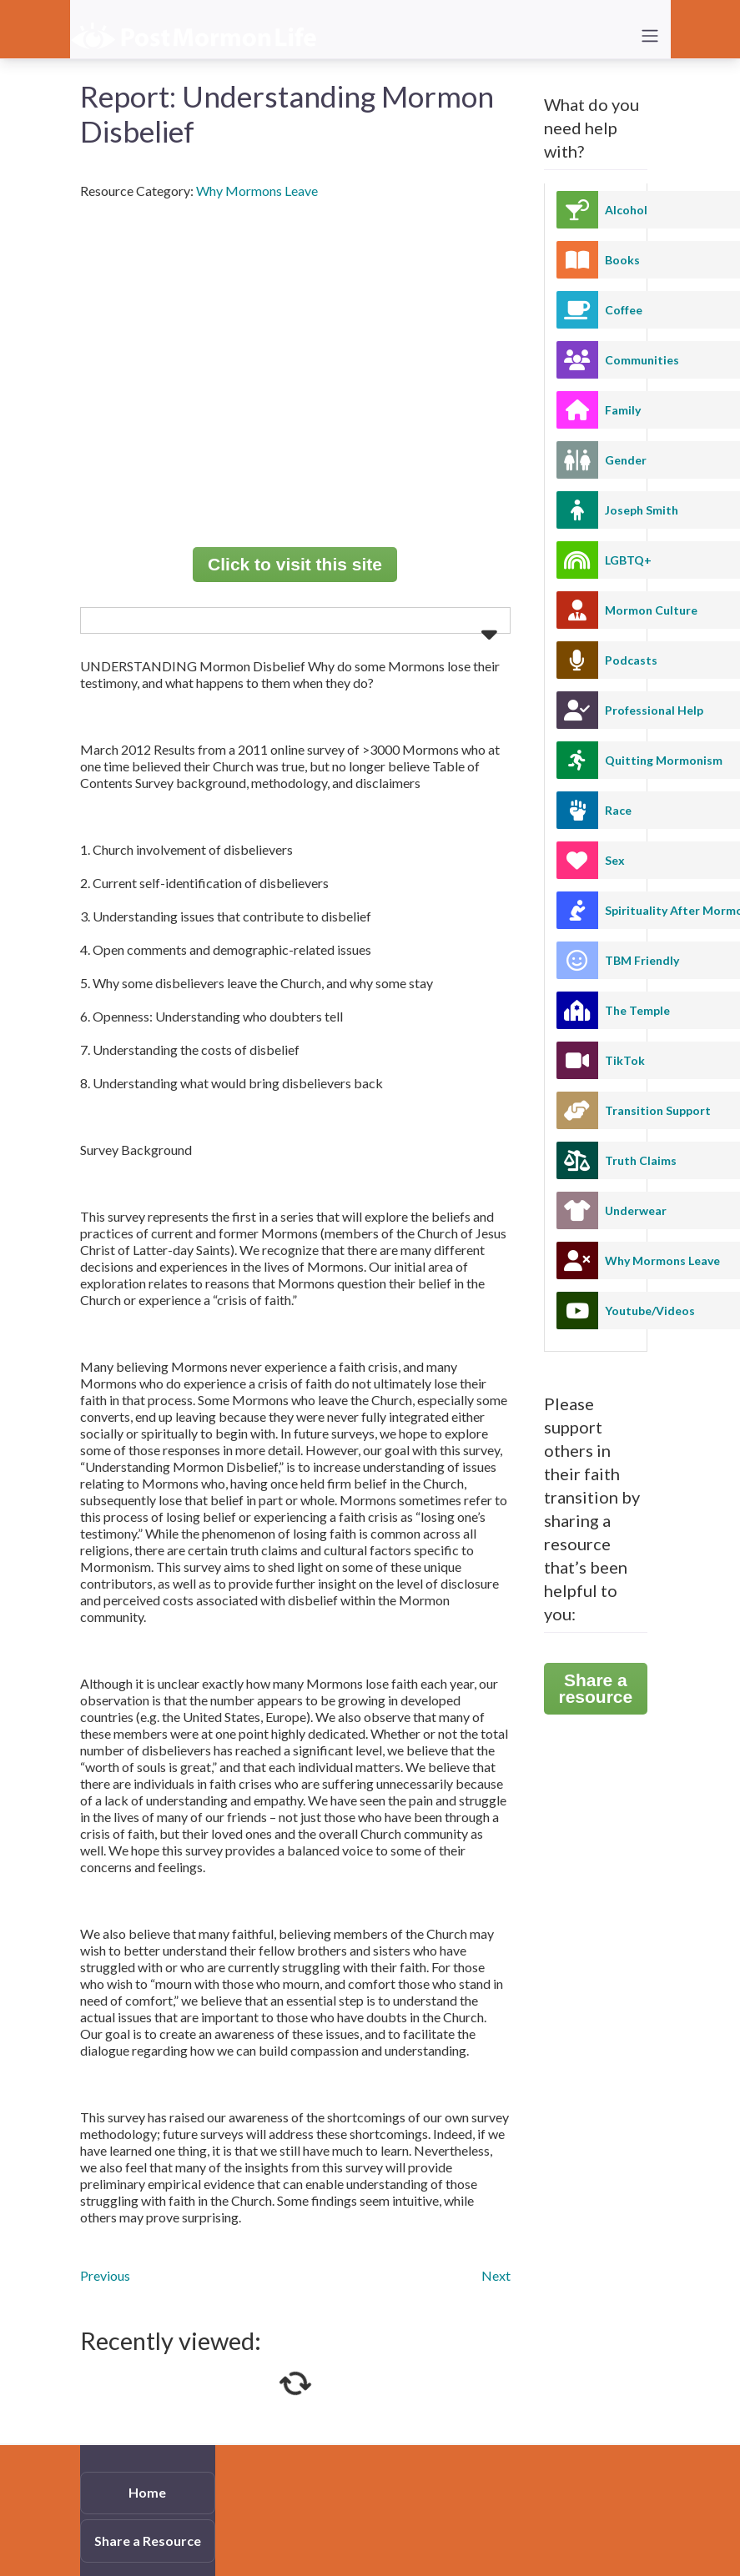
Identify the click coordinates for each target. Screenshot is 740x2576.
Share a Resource (147, 2540)
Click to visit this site (295, 564)
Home (147, 2492)
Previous (105, 2275)
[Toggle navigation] (650, 35)
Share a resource (596, 1688)
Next (496, 2275)
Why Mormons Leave (257, 190)
